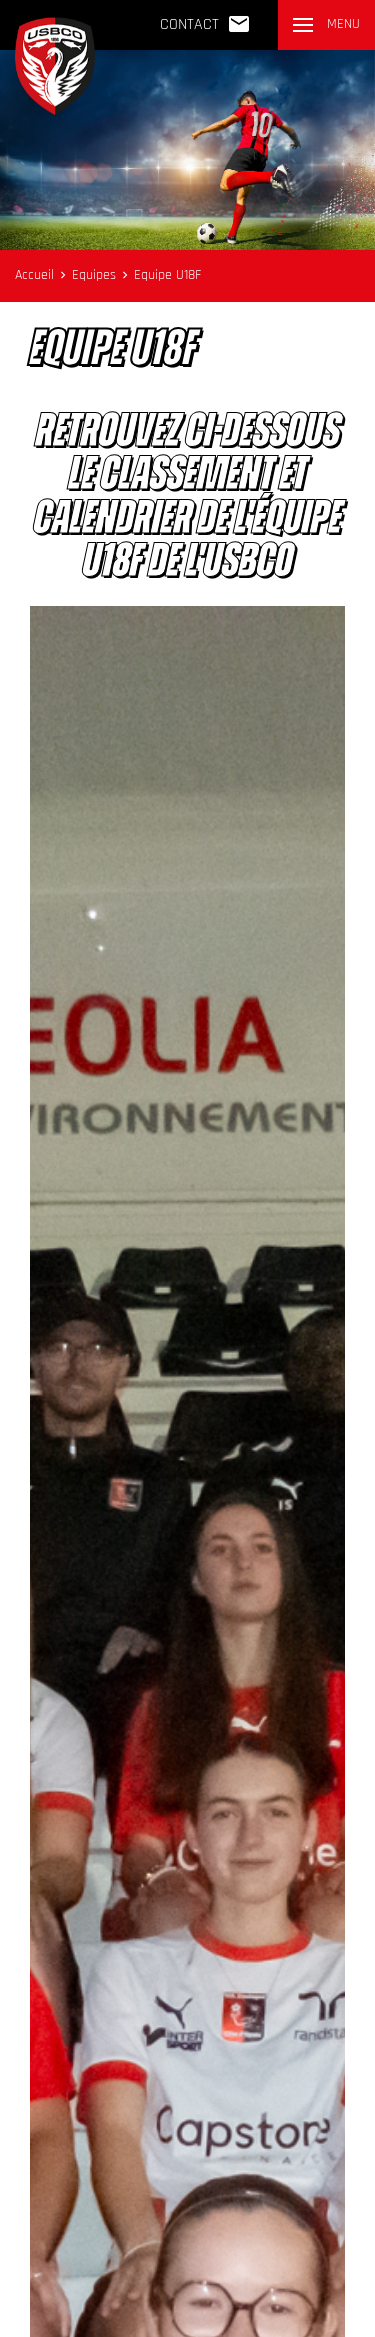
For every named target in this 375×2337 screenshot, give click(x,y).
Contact (205, 24)
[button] (326, 25)
